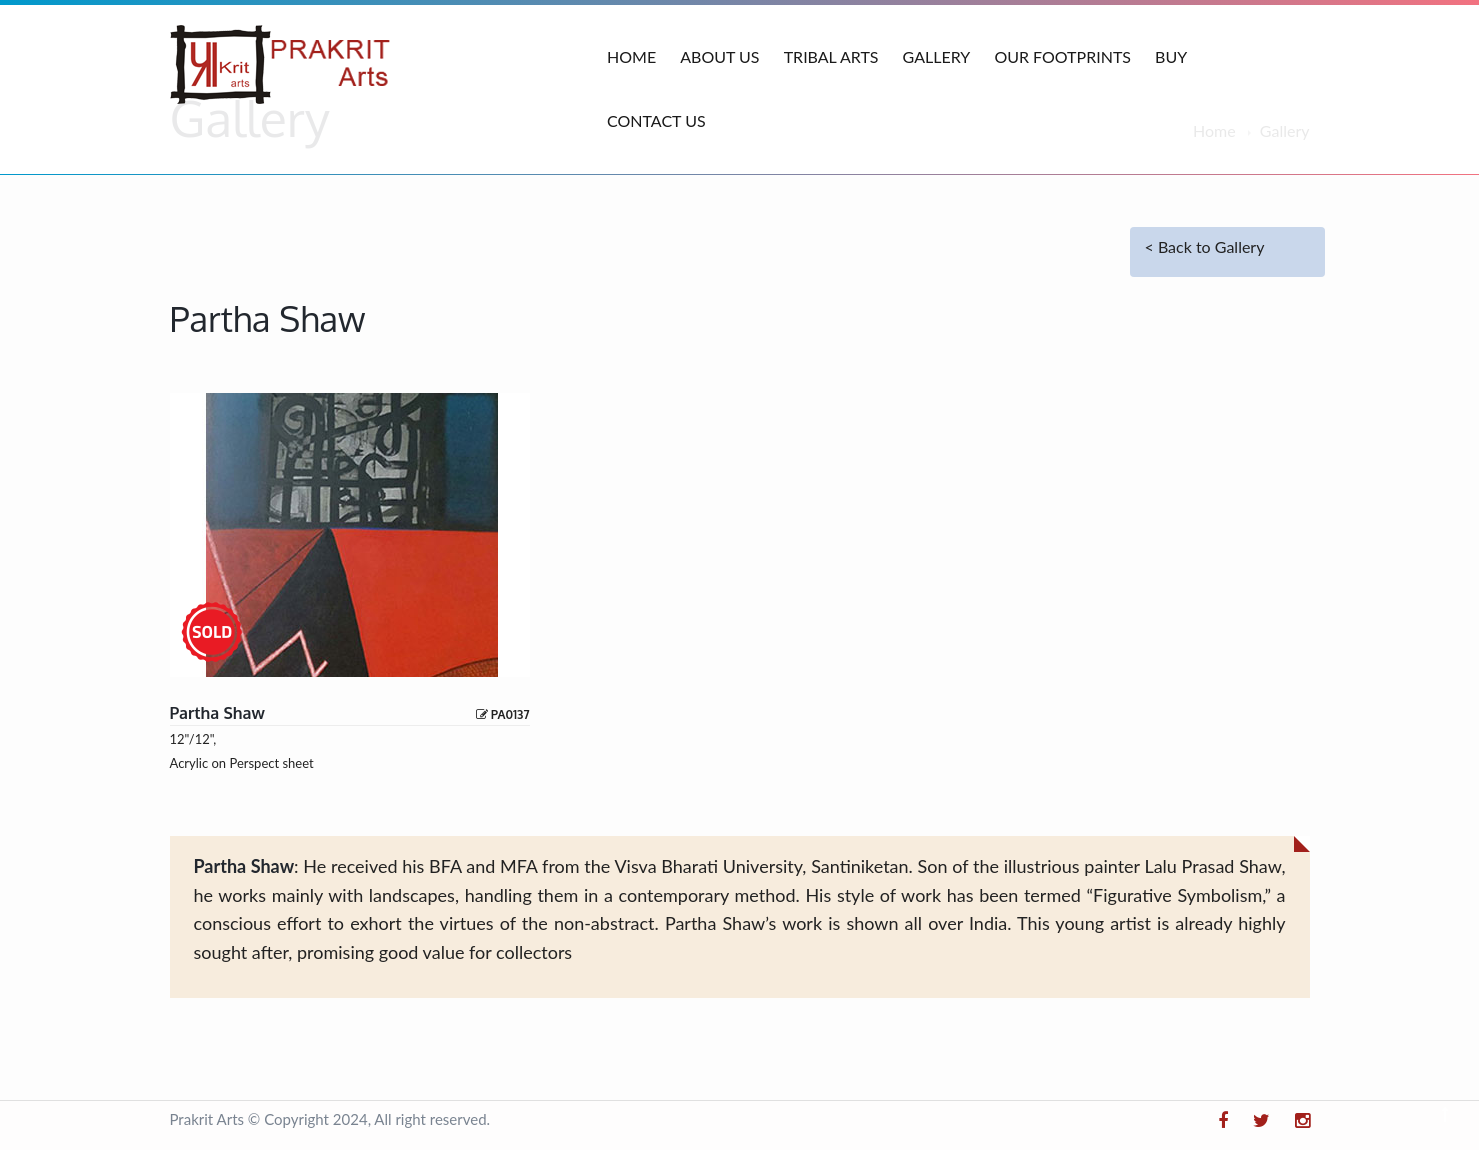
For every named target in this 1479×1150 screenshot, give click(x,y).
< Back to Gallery (1205, 246)
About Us (719, 56)
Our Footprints (1062, 56)
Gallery (937, 56)
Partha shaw (217, 713)
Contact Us (656, 120)
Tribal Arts (831, 56)
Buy (1171, 56)
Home (631, 56)
